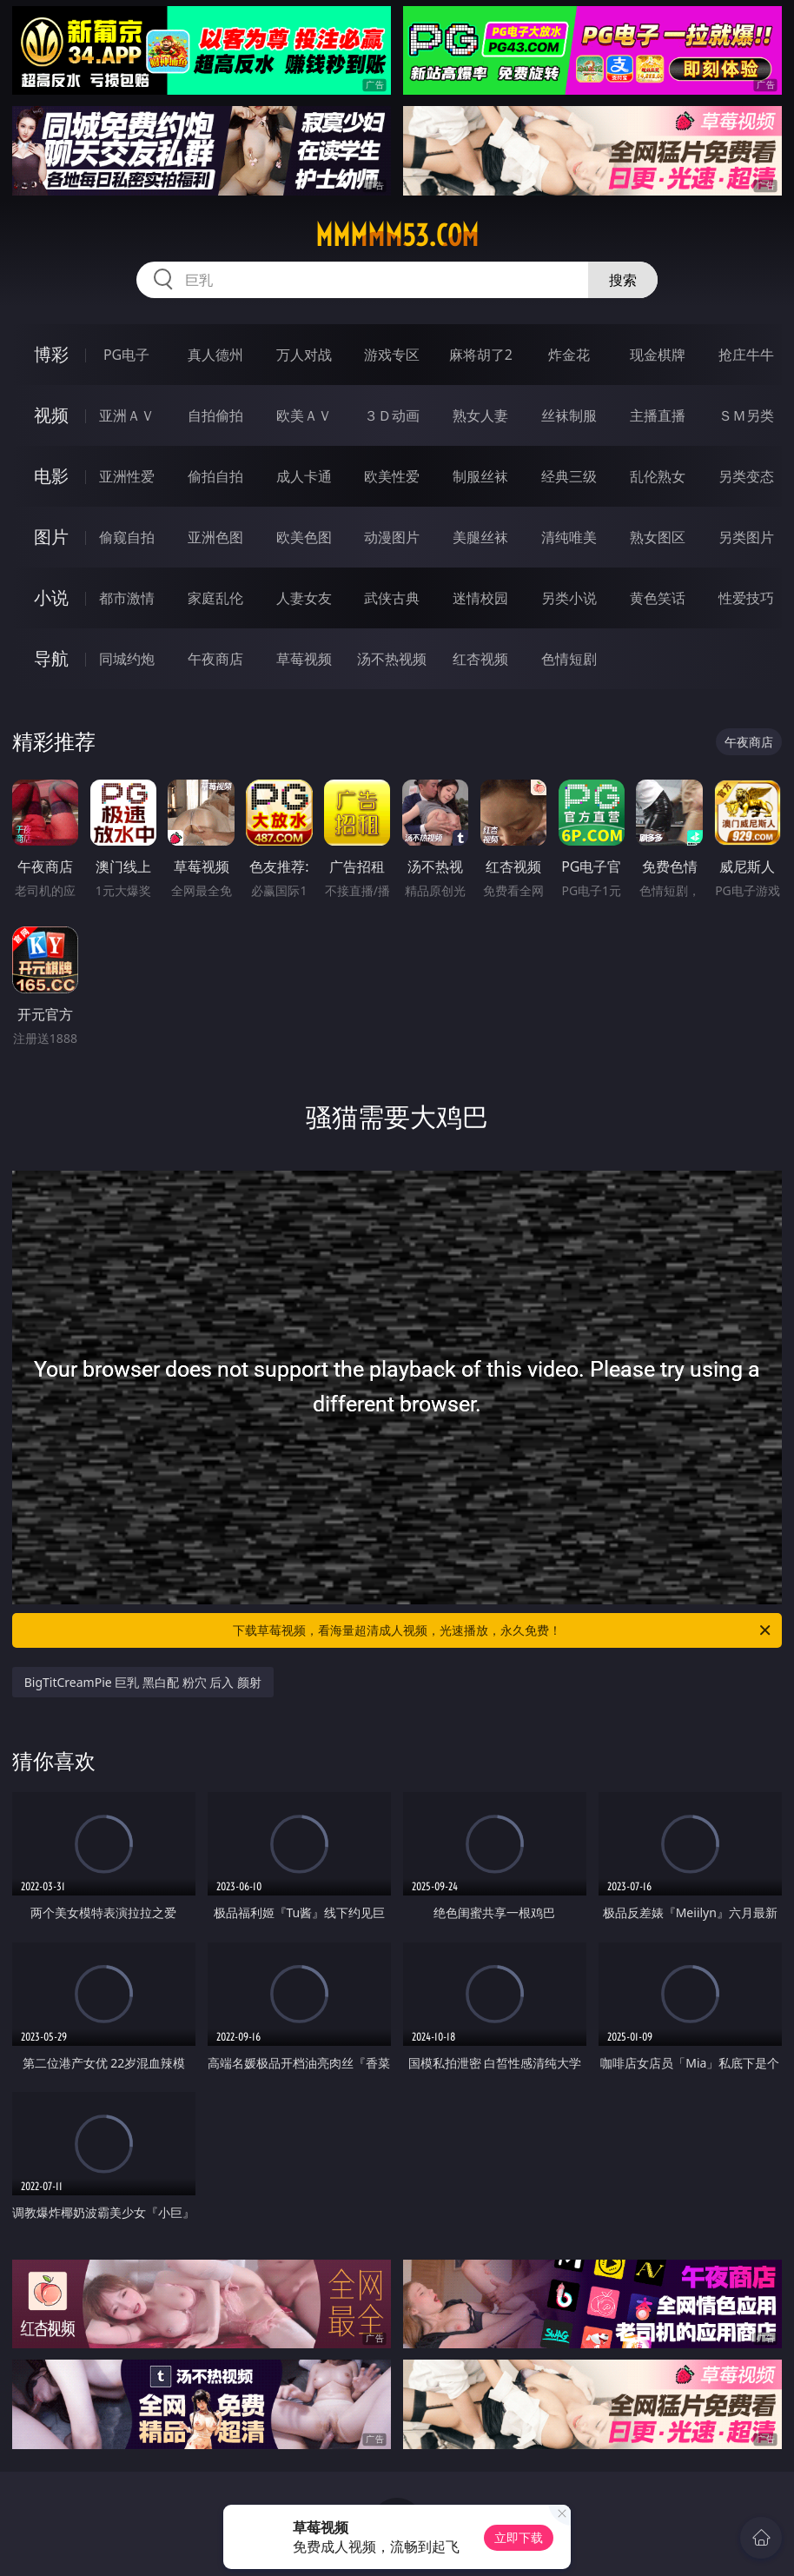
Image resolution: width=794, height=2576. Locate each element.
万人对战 (304, 354)
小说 (51, 597)
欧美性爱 (392, 476)
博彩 (51, 354)
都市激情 (127, 597)
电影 (51, 476)
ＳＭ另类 (746, 415)
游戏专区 (392, 354)
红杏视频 (480, 658)
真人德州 (215, 354)
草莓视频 (304, 658)
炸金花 (569, 354)
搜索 (623, 279)
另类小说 (569, 597)
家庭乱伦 (215, 597)
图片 (51, 536)
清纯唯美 (569, 537)
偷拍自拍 (215, 476)
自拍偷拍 (215, 415)
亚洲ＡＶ (127, 415)
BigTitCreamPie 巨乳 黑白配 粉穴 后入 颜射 (142, 1682)
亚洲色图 (215, 537)
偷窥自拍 (127, 537)
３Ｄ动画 (392, 415)
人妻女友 (304, 597)
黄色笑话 (657, 597)
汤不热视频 (392, 658)
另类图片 (746, 537)
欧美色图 (304, 537)
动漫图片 (392, 537)
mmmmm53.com (397, 235)
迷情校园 (480, 597)
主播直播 (657, 415)
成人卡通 (304, 476)
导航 (51, 658)
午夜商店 (215, 658)
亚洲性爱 (127, 476)
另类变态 (746, 476)
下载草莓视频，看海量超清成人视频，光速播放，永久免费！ (503, 1630)
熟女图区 (657, 537)
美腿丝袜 (480, 537)
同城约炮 (127, 658)
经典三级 (569, 476)
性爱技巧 (746, 597)
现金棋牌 (657, 354)
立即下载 (518, 2537)
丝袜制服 (569, 415)
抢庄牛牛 (746, 354)
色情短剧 (569, 658)
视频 (51, 415)
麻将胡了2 (481, 354)
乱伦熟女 (657, 476)
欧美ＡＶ (304, 415)
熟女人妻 (480, 415)
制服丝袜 (480, 476)
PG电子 (126, 354)
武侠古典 (392, 597)
